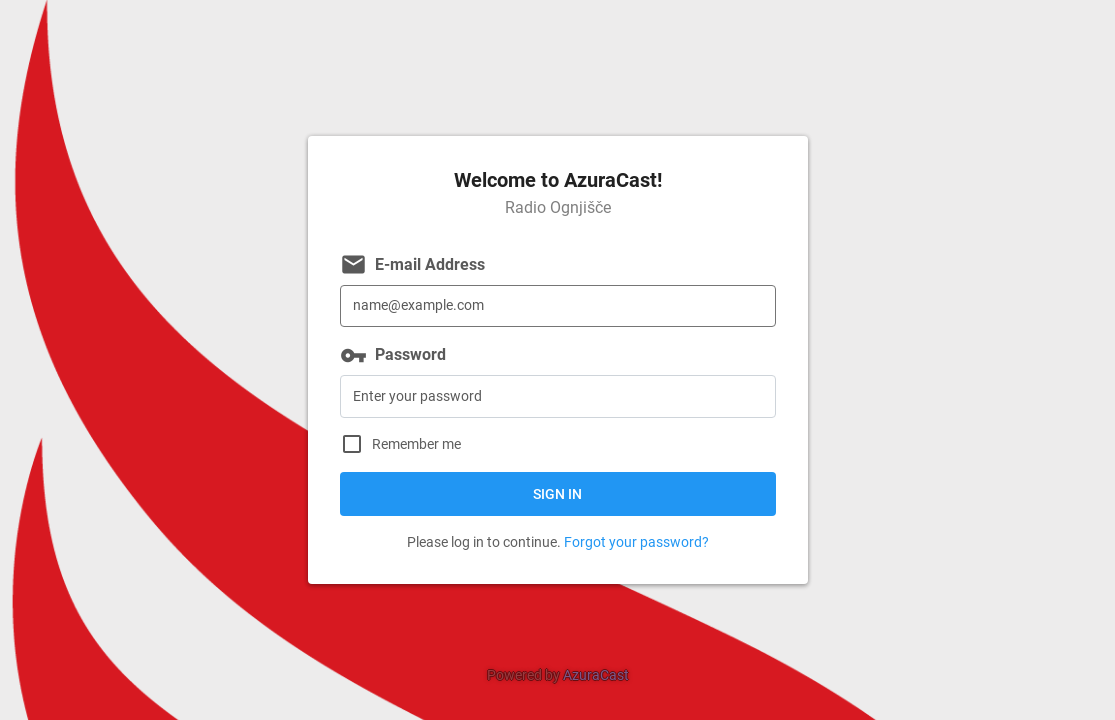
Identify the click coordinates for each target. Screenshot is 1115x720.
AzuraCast (596, 675)
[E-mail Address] (558, 306)
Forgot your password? (636, 542)
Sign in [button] (557, 494)
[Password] (558, 396)
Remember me (416, 444)
